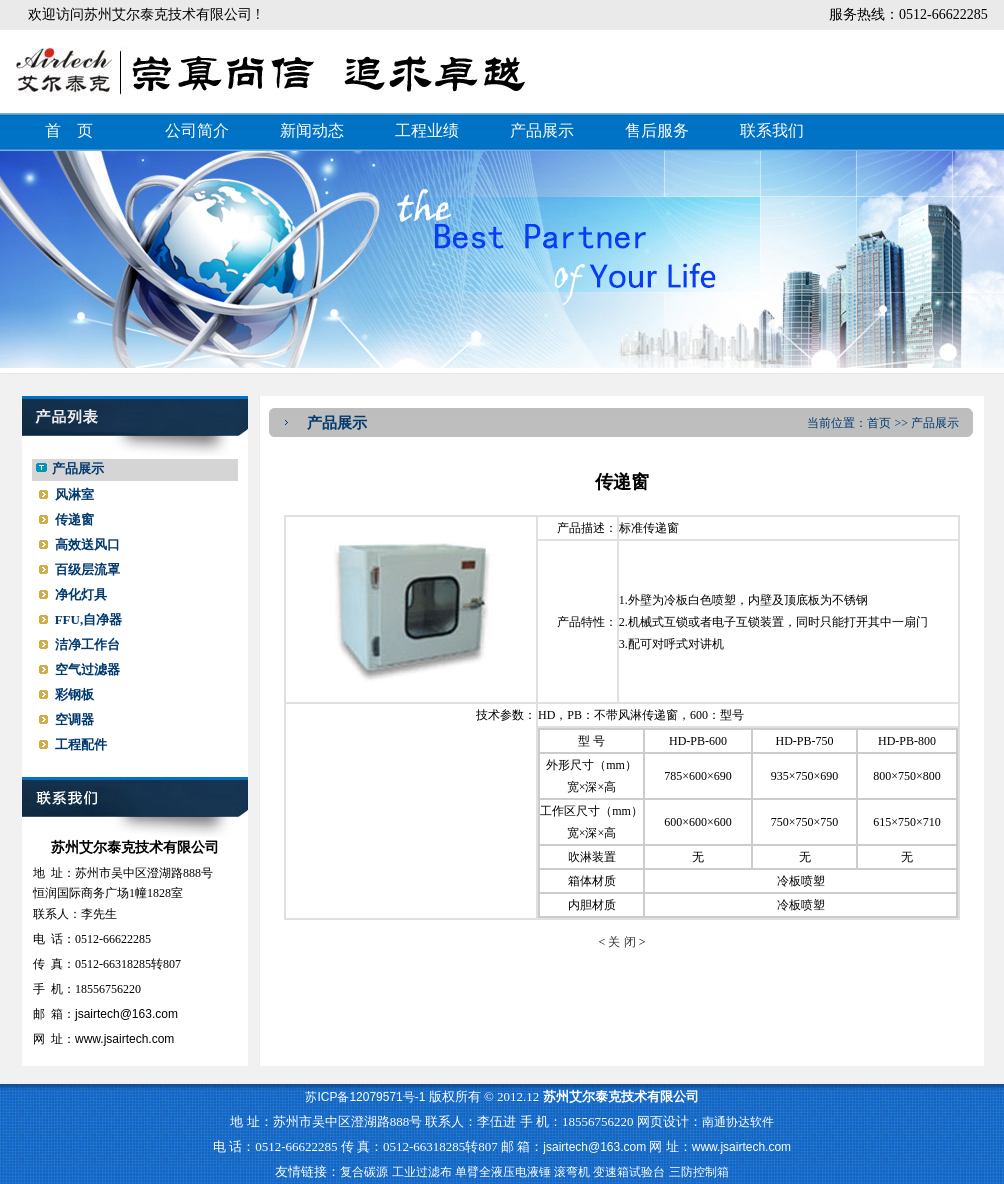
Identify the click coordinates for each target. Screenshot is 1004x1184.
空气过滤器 (87, 669)
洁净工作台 (87, 644)
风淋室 (74, 494)
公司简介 (197, 130)
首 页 (69, 130)
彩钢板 (74, 694)
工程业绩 (427, 130)
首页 (879, 423)
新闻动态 (312, 130)
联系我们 (772, 130)
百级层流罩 (87, 569)
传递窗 (74, 519)
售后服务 (657, 130)
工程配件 (81, 744)
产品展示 (542, 130)
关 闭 (621, 942)
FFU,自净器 (89, 619)
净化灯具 (81, 594)
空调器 (74, 719)
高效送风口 (87, 544)
